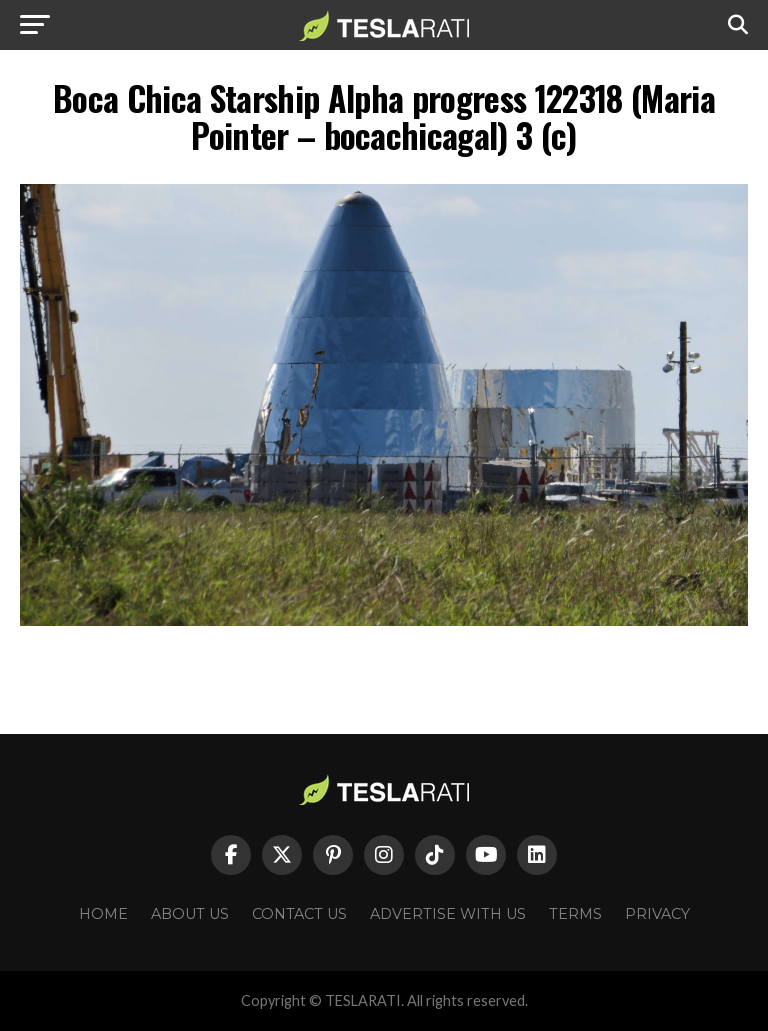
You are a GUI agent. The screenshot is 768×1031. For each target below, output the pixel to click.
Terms (575, 914)
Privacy (657, 914)
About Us (190, 914)
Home (103, 914)
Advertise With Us (448, 914)
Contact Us (299, 914)
